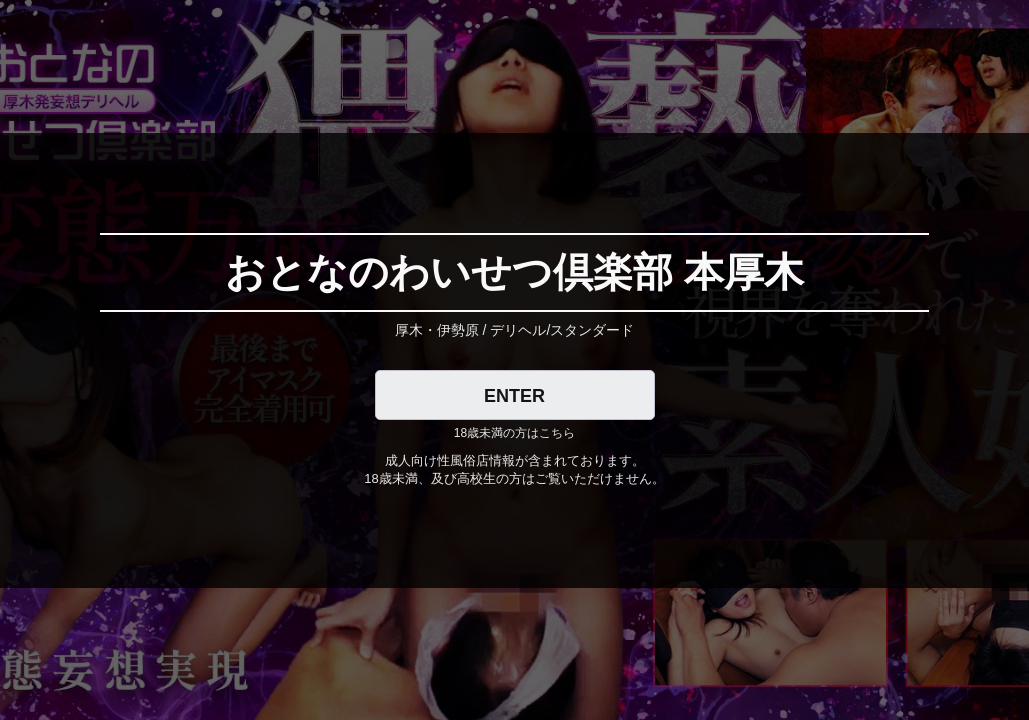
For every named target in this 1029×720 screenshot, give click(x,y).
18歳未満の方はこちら (514, 433)
